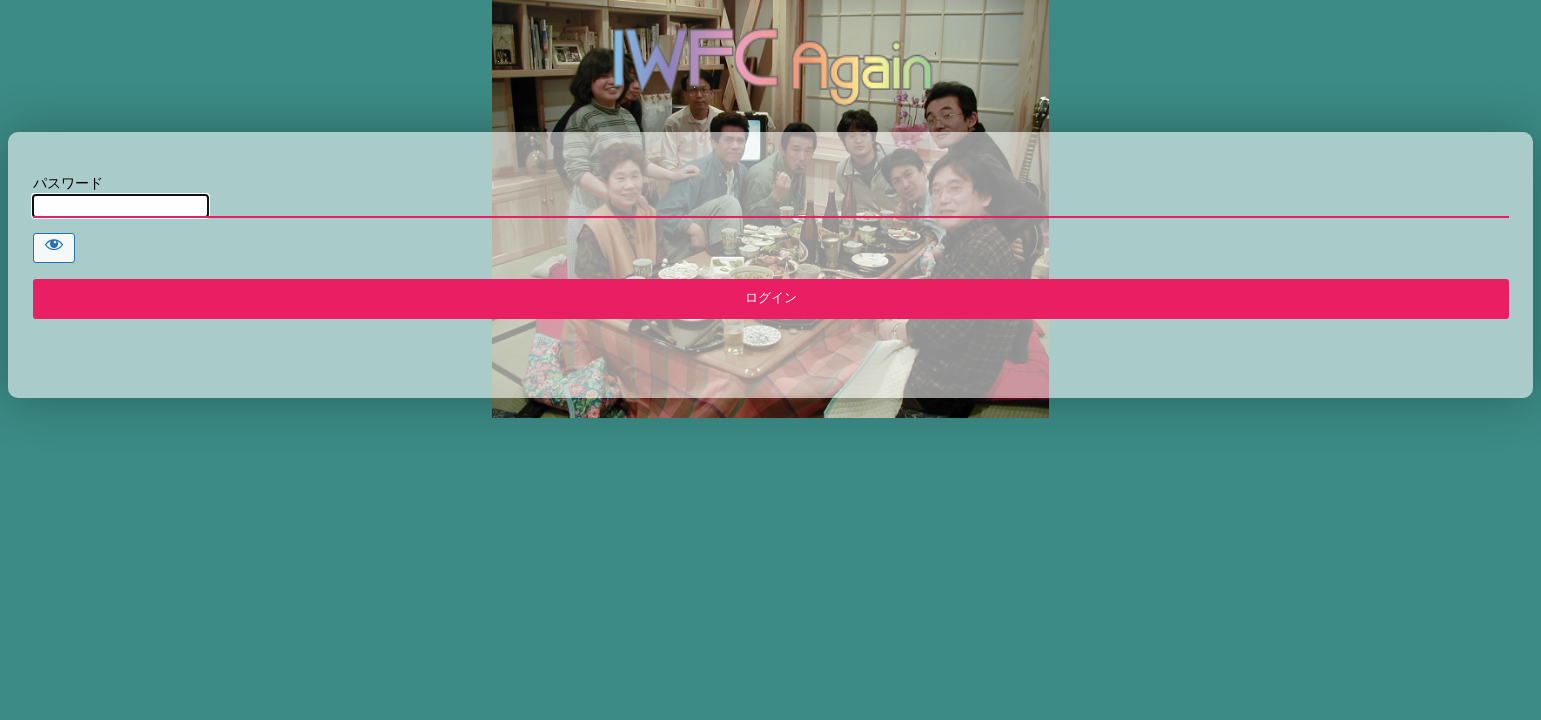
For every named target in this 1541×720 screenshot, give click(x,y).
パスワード (68, 183)
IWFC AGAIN (771, 65)
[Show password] (54, 248)
